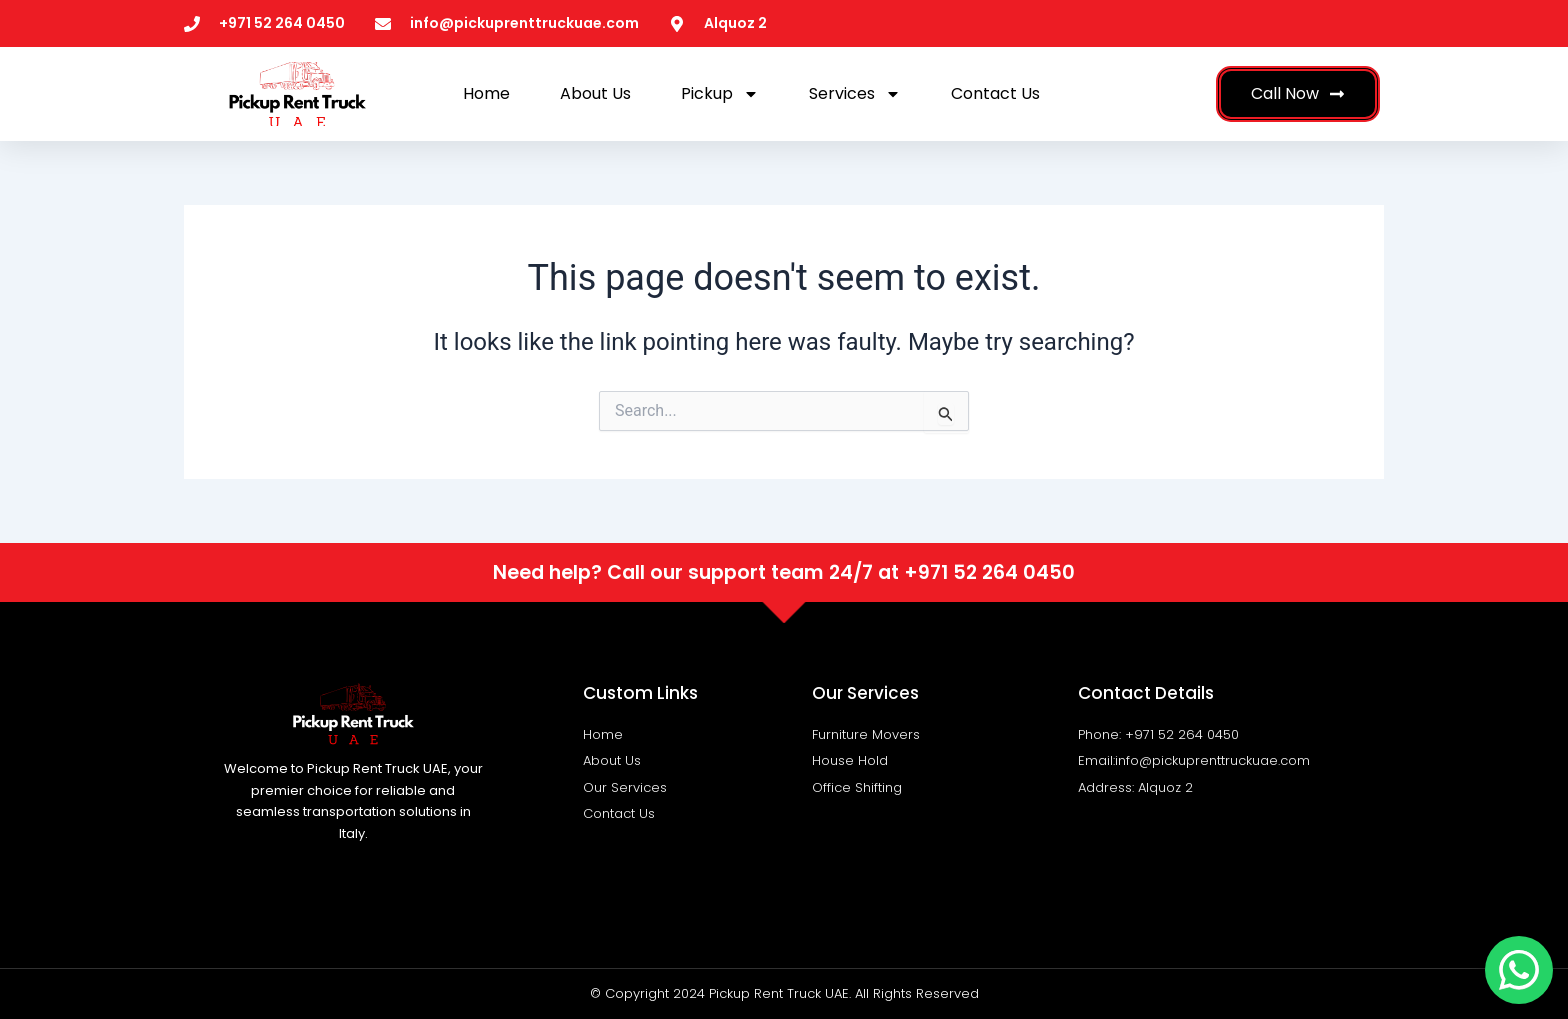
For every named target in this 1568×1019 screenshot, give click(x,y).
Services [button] (855, 94)
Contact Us (995, 93)
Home (486, 93)
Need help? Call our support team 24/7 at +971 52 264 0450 (784, 572)
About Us (595, 93)
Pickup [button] (720, 94)
